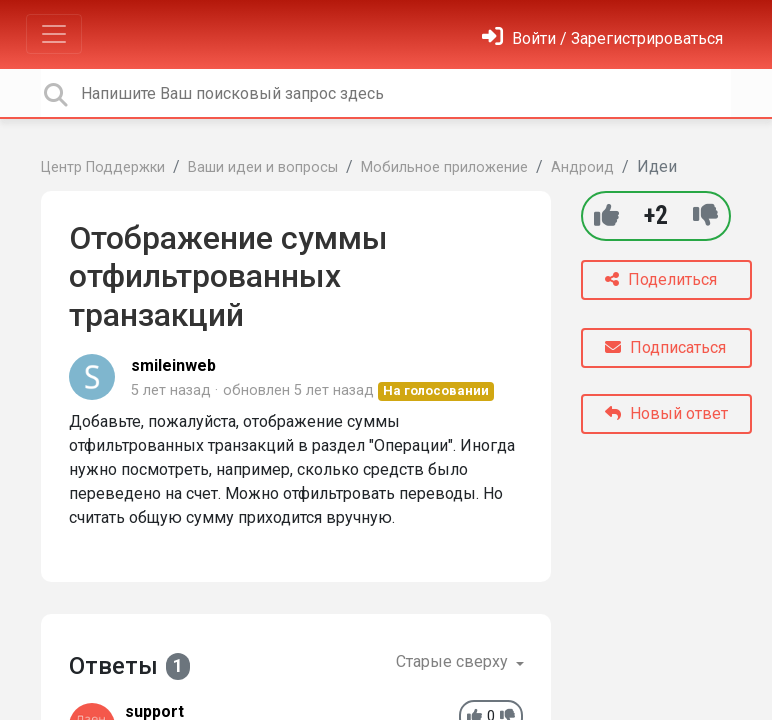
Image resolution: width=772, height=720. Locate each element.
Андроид (582, 167)
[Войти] (602, 38)
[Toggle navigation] (54, 34)
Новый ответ (666, 413)
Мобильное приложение (444, 167)
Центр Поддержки (103, 167)
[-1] (705, 215)
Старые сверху (454, 661)
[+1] (606, 215)
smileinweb (173, 365)
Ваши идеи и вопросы (263, 167)
